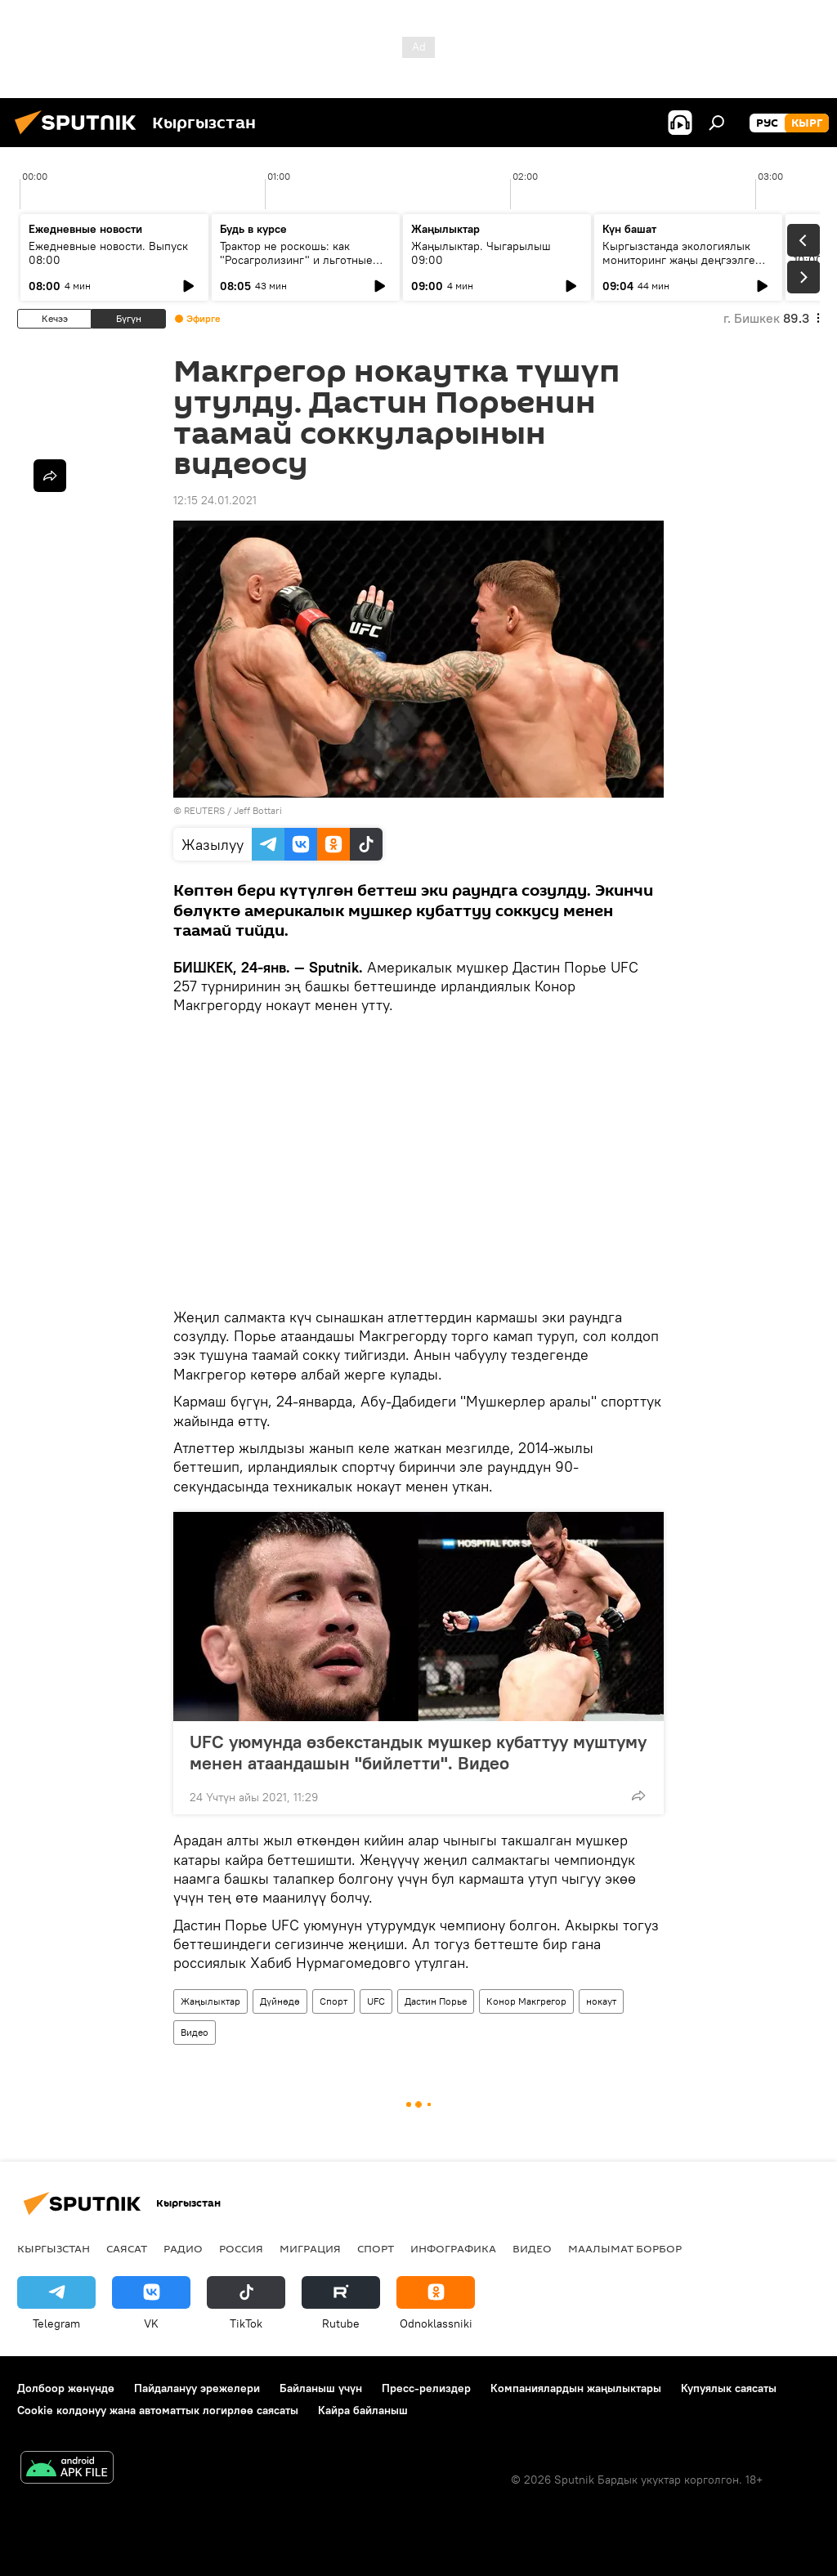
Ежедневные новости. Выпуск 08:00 (108, 253)
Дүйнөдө (280, 2001)
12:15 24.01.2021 (215, 500)
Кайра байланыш (363, 2410)
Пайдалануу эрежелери (197, 2388)
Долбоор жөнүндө (65, 2388)
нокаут (601, 2001)
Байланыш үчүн (321, 2388)
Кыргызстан (53, 2248)
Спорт (333, 2001)
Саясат (126, 2248)
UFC (376, 2001)
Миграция (310, 2248)
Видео (194, 2032)
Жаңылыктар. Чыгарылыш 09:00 (481, 253)
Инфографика (453, 2248)
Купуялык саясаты (729, 2388)
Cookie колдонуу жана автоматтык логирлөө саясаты (157, 2410)
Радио (183, 2248)
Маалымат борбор (625, 2248)
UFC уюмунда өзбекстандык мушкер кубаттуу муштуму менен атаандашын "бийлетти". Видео (418, 1752)
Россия (241, 2248)
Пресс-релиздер (426, 2388)
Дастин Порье (436, 2001)
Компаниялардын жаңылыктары (575, 2388)
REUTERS (204, 810)
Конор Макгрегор (526, 2001)
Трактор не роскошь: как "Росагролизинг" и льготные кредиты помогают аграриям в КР (301, 267)
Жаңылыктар (210, 2001)
